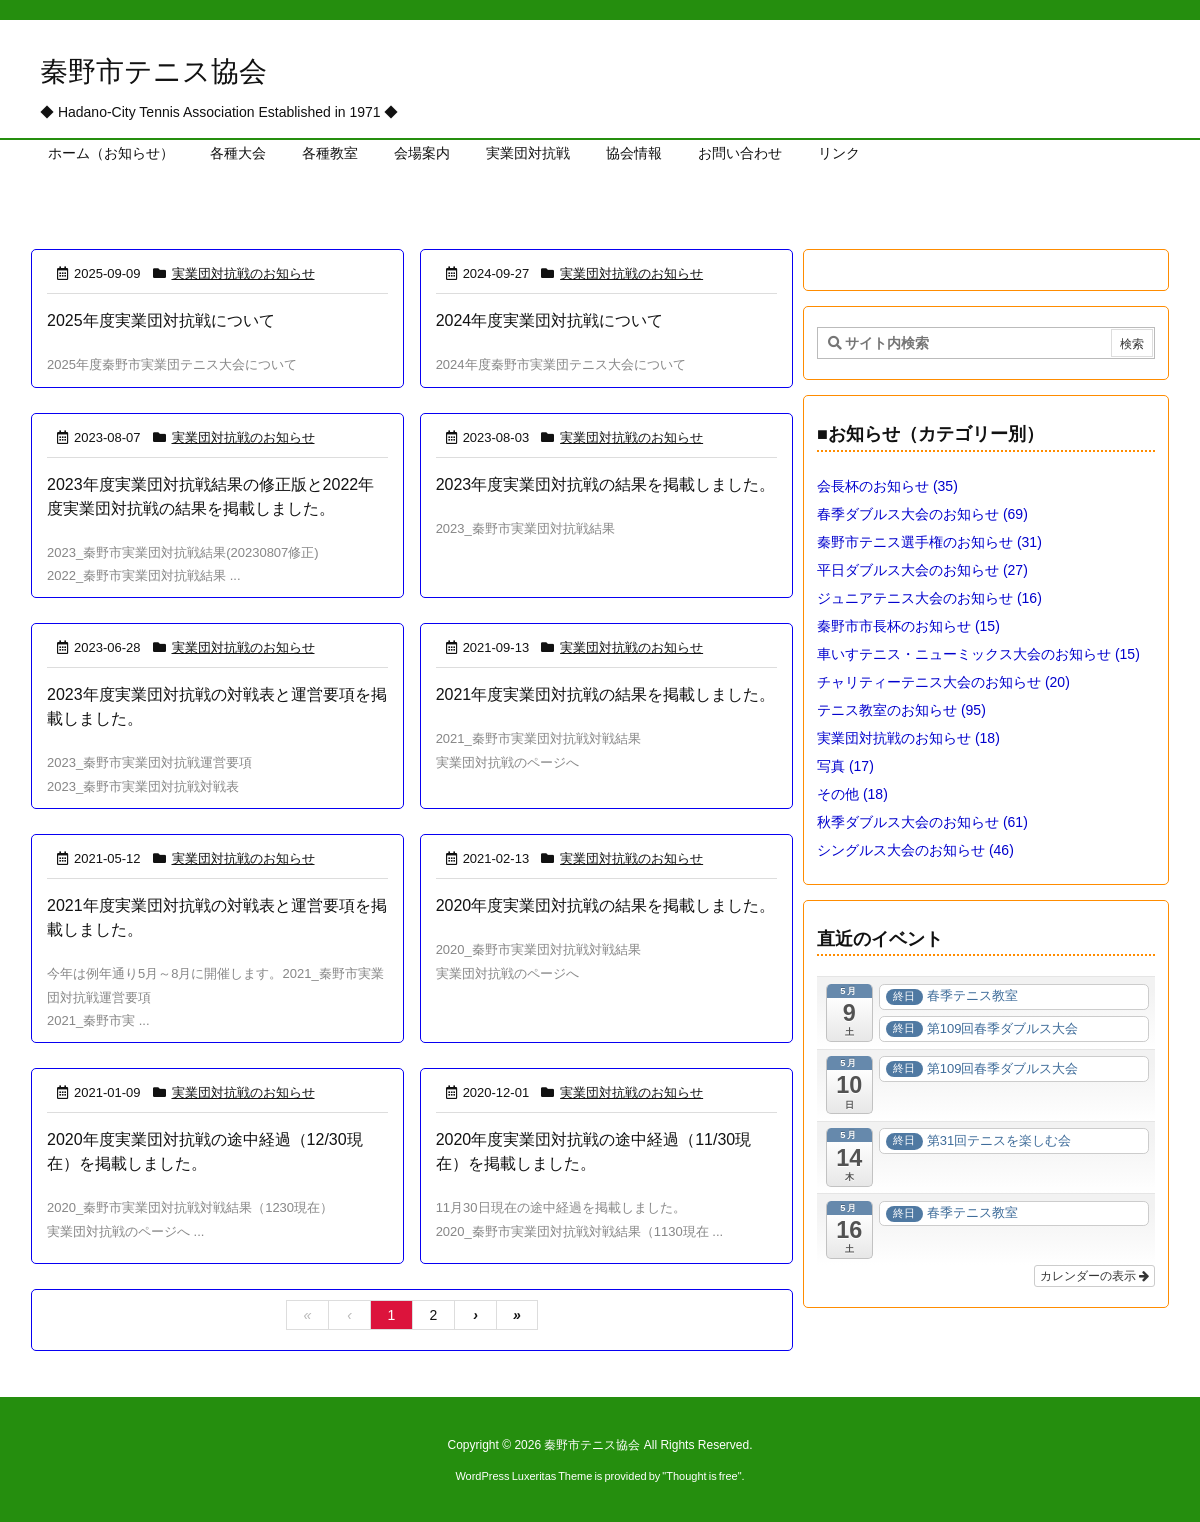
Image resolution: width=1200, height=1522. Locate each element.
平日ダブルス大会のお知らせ (922, 570)
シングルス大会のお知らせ (915, 850)
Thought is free (701, 1476)
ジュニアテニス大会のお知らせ (929, 598)
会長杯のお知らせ (887, 486)
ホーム (77, 206)
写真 (845, 766)
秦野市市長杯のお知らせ (908, 626)
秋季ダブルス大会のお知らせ (922, 822)
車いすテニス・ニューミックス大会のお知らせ (978, 654)
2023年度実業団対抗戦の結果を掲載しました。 (606, 484)
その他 (852, 794)
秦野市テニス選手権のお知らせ (929, 542)
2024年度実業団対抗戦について (550, 320)
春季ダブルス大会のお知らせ (922, 514)
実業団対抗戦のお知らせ (243, 273)
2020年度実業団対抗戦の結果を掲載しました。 (606, 905)
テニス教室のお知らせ (901, 710)
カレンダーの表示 (1094, 1276)
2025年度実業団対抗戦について (161, 320)
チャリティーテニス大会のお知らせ (943, 682)
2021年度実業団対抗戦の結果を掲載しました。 (606, 694)
